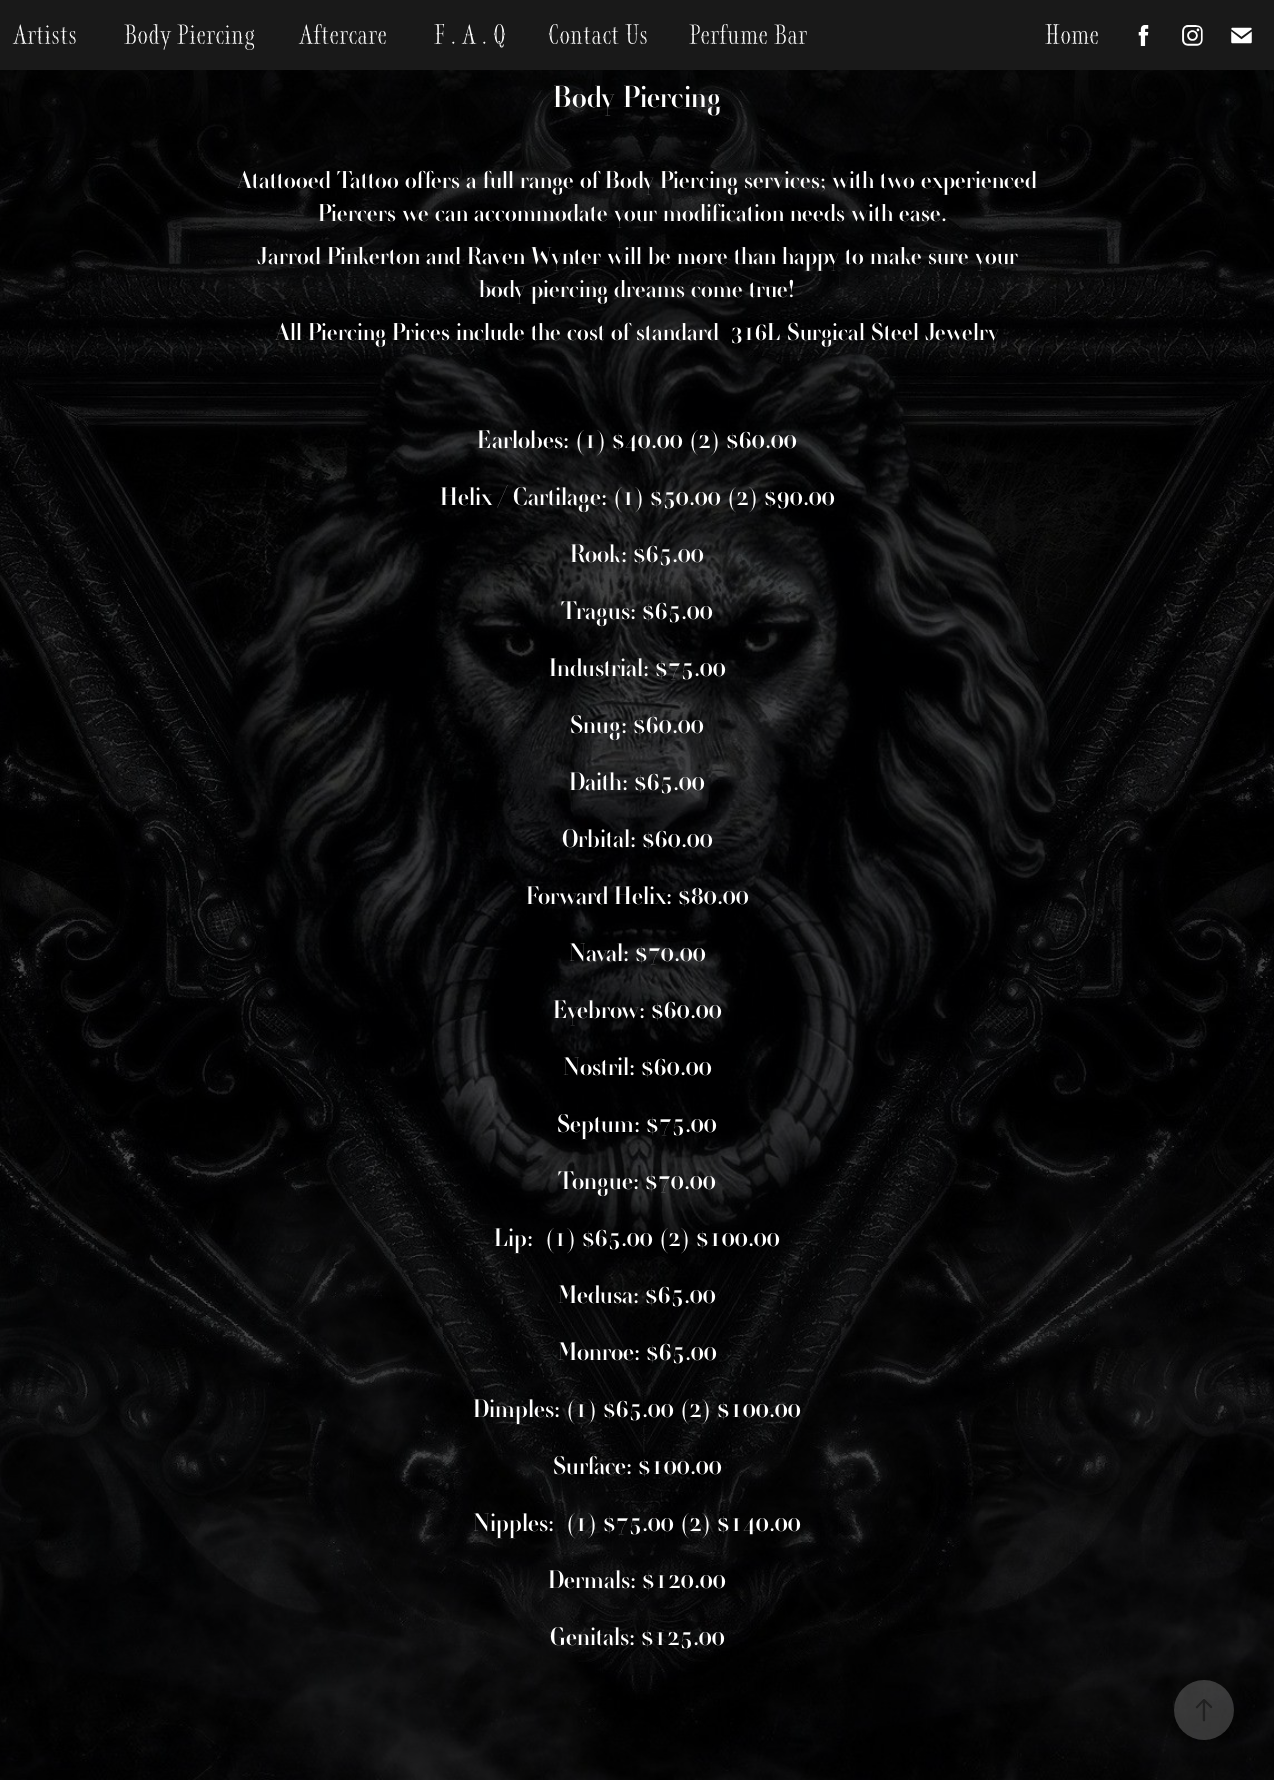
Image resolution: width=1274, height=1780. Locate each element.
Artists (45, 35)
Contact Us (598, 35)
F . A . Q (470, 35)
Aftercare (343, 35)
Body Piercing (189, 35)
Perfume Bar (748, 35)
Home (1072, 35)
